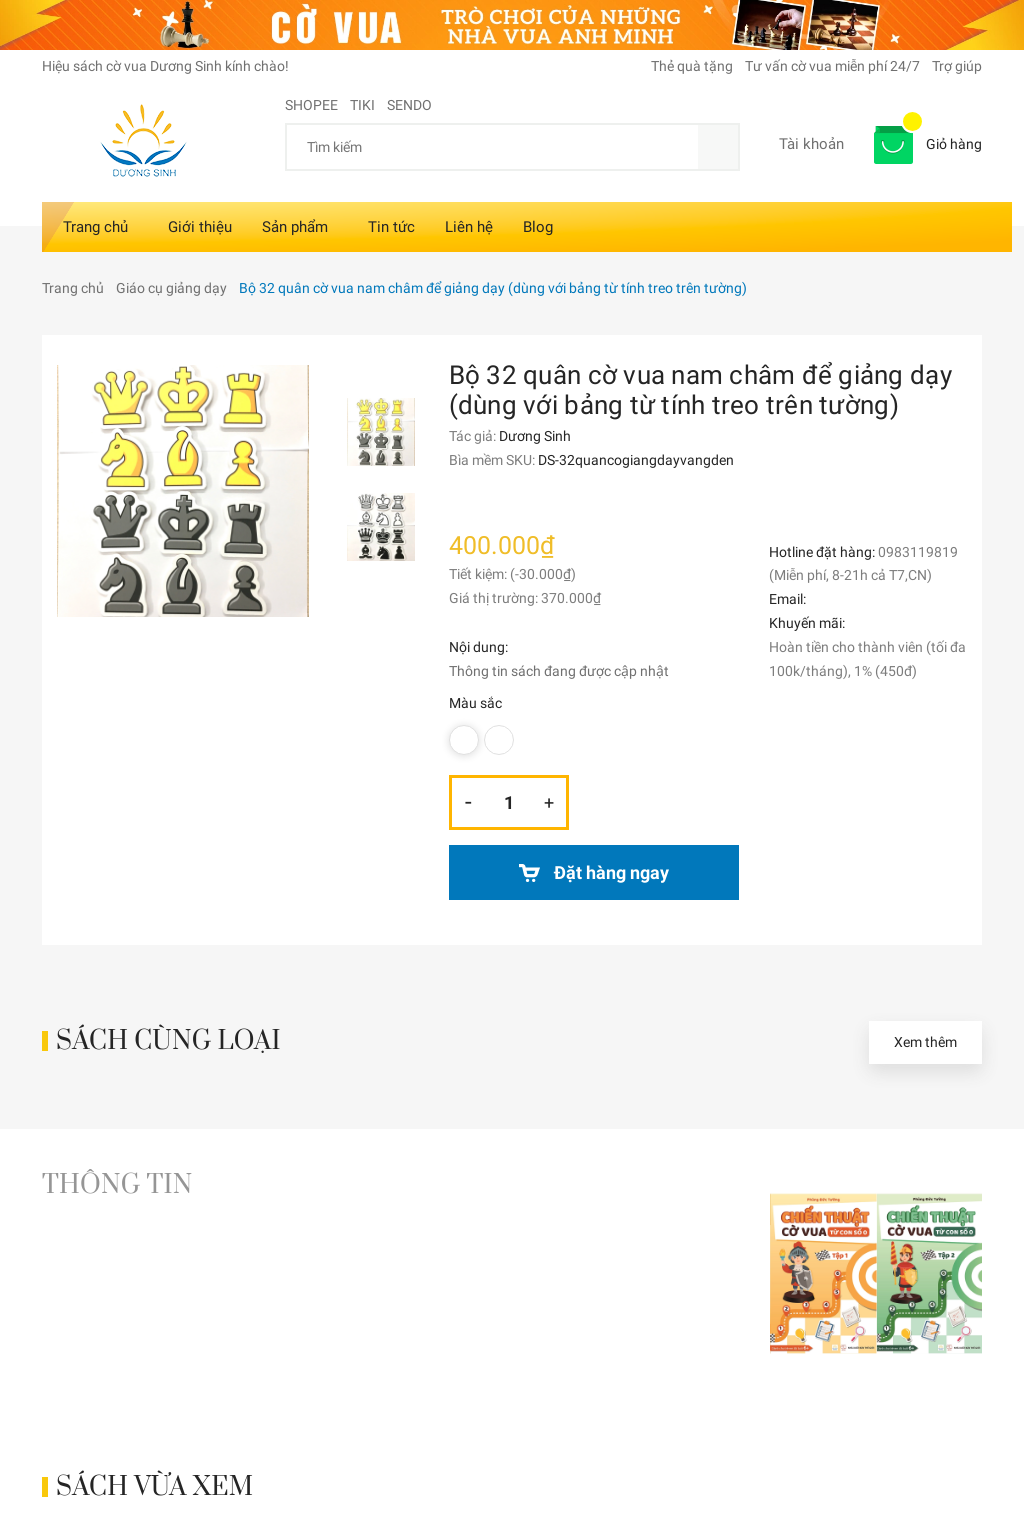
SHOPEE (311, 105)
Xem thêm (925, 1042)
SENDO (409, 105)
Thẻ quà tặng (692, 66)
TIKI (362, 105)
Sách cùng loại (168, 1041)
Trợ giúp (957, 66)
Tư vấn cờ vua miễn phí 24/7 (832, 66)
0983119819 (918, 552)
